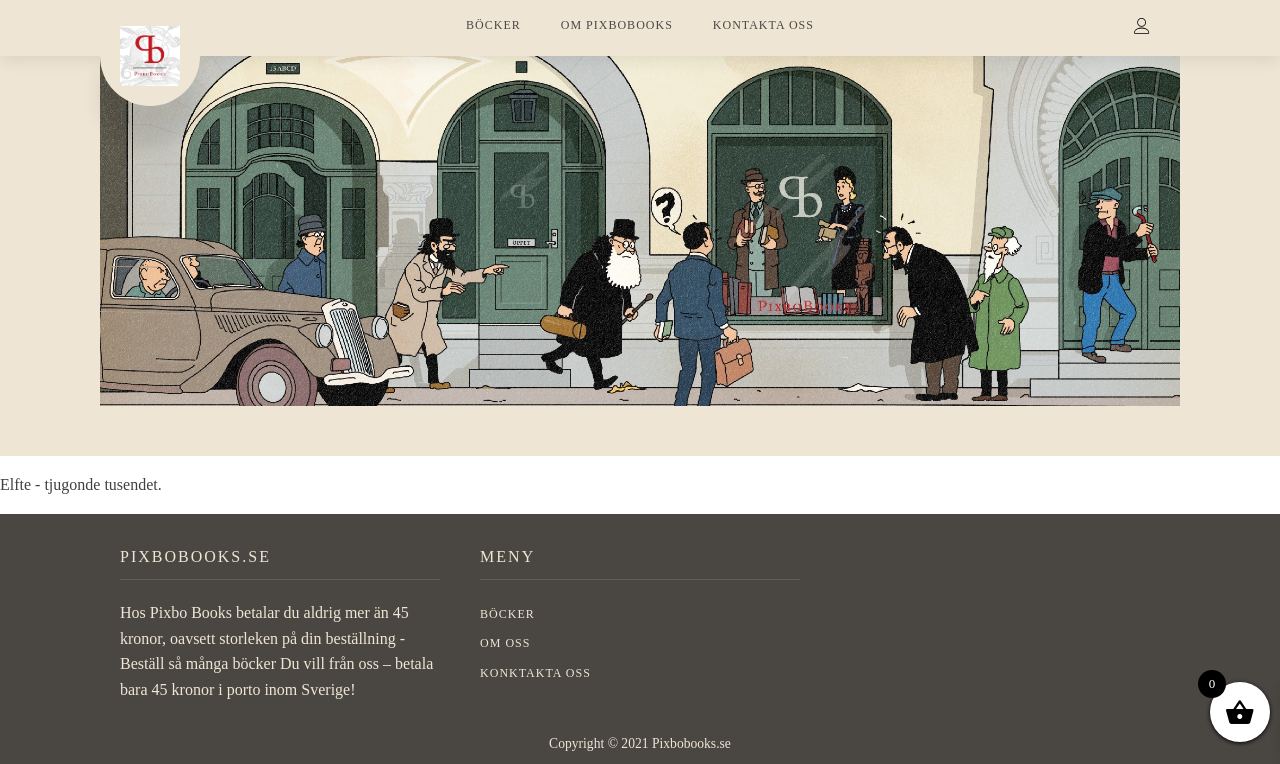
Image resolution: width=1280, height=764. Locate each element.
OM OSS (505, 643)
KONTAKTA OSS (763, 25)
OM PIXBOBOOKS (617, 25)
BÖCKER (493, 25)
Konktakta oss (535, 673)
